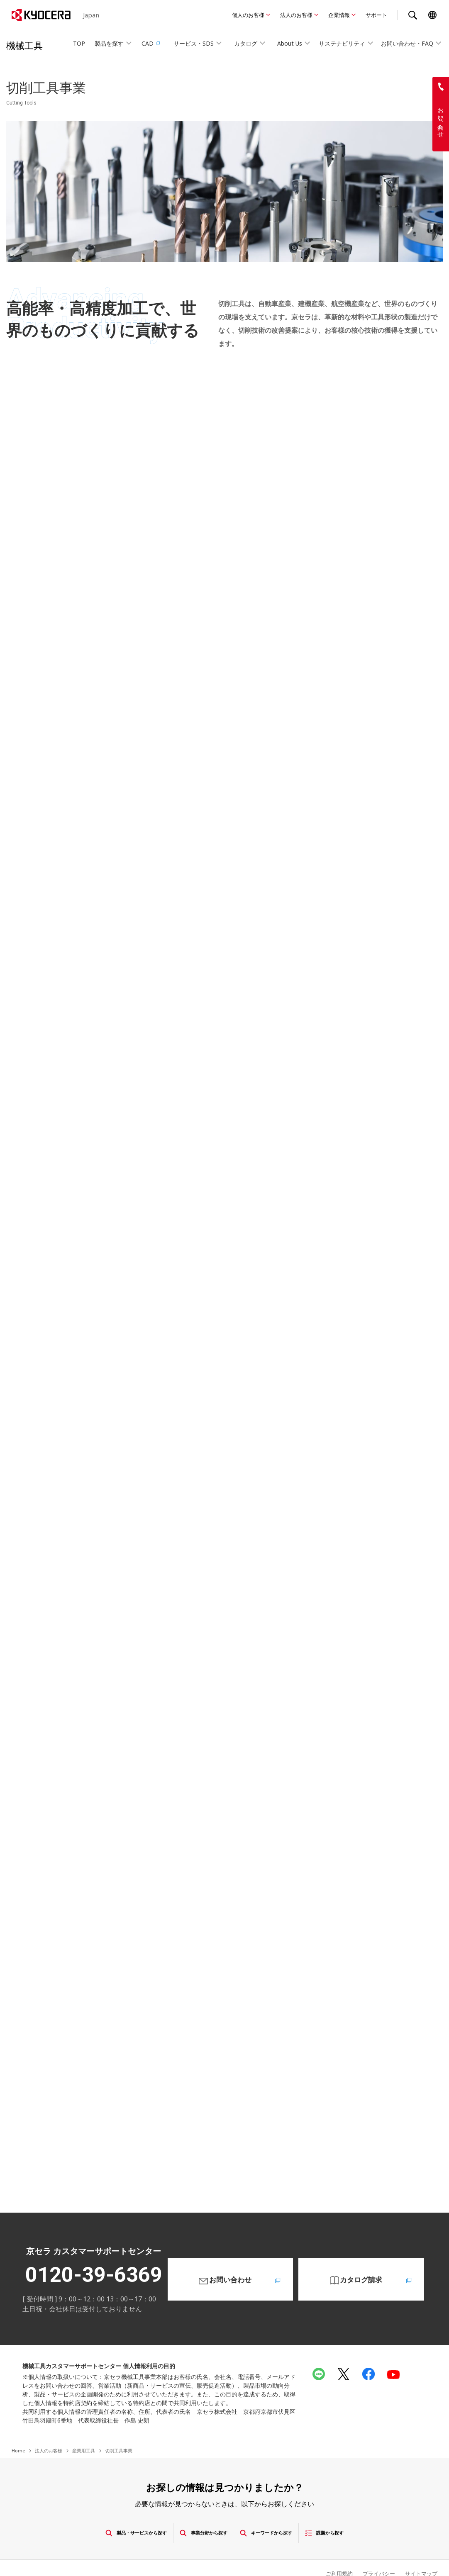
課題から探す (361, 2508)
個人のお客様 (248, 15)
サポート (376, 15)
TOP (79, 43)
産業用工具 (83, 2426)
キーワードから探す (283, 2508)
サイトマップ (420, 2548)
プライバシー (375, 2548)
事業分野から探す (198, 2508)
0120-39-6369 (93, 2250)
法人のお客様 (296, 15)
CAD (151, 43)
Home (18, 2426)
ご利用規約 (333, 2548)
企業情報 (339, 15)
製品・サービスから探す (106, 2508)
